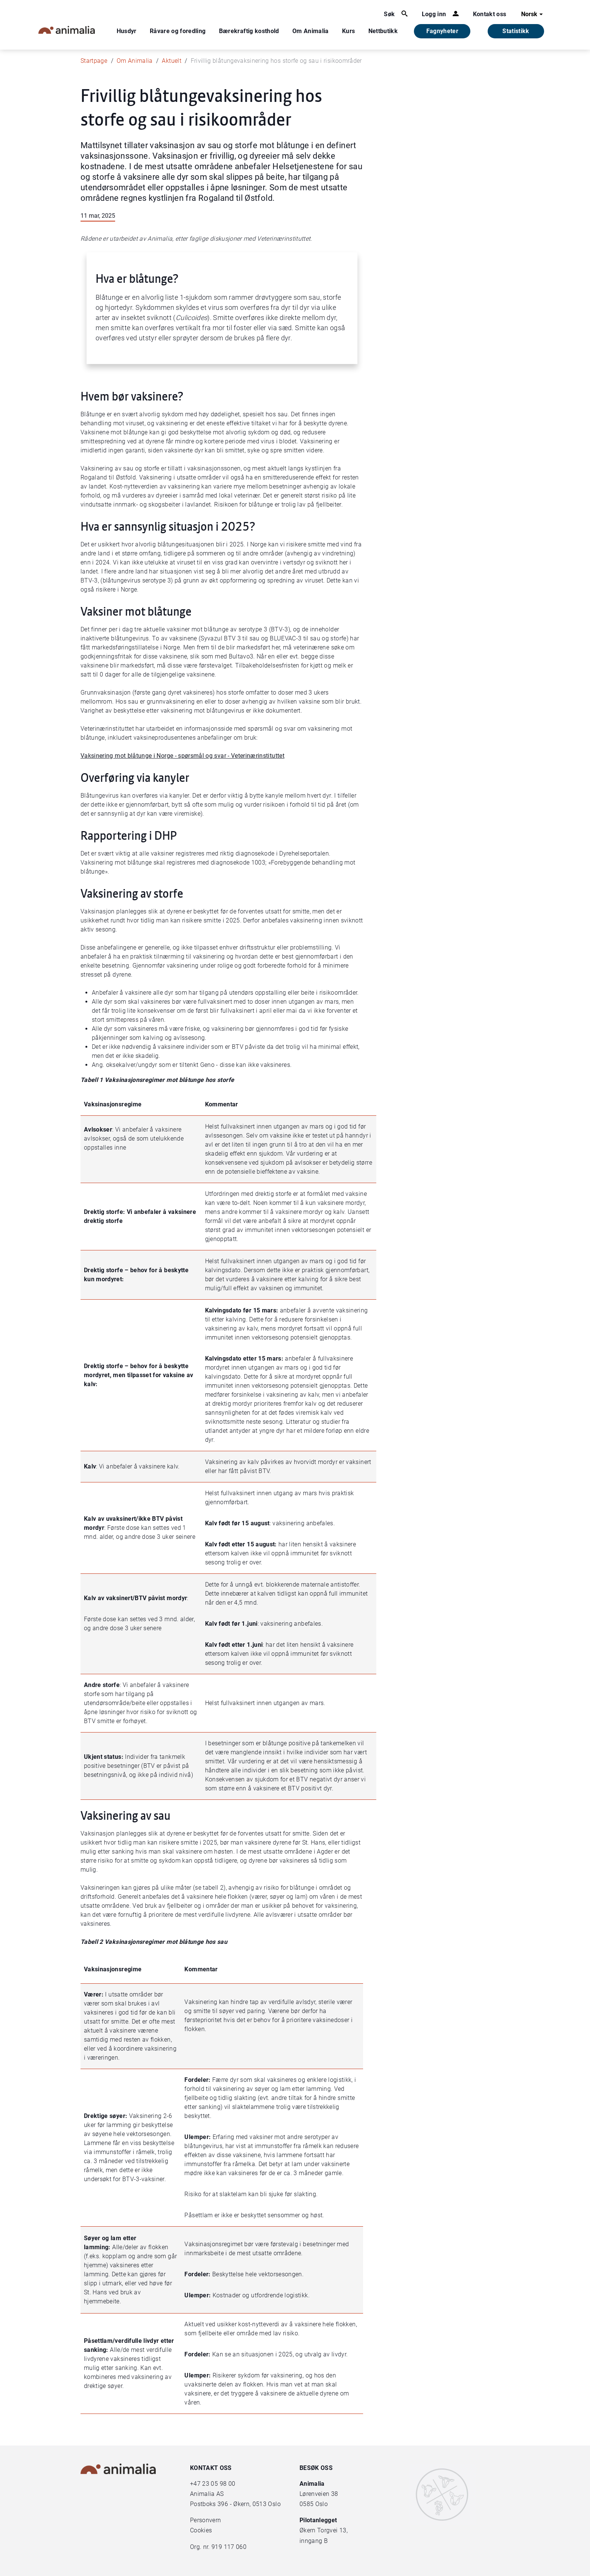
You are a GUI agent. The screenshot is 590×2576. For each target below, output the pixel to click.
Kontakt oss (489, 14)
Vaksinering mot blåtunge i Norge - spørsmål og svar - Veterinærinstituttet (182, 755)
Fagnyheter (442, 31)
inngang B (314, 2540)
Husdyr (127, 31)
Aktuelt (171, 60)
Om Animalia (310, 31)
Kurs (348, 31)
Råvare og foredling (178, 31)
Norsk (533, 14)
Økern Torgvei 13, (324, 2530)
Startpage (94, 60)
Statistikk (515, 31)
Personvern (205, 2520)
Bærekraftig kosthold (249, 31)
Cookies (201, 2530)
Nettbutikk (383, 31)
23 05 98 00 (218, 2483)
